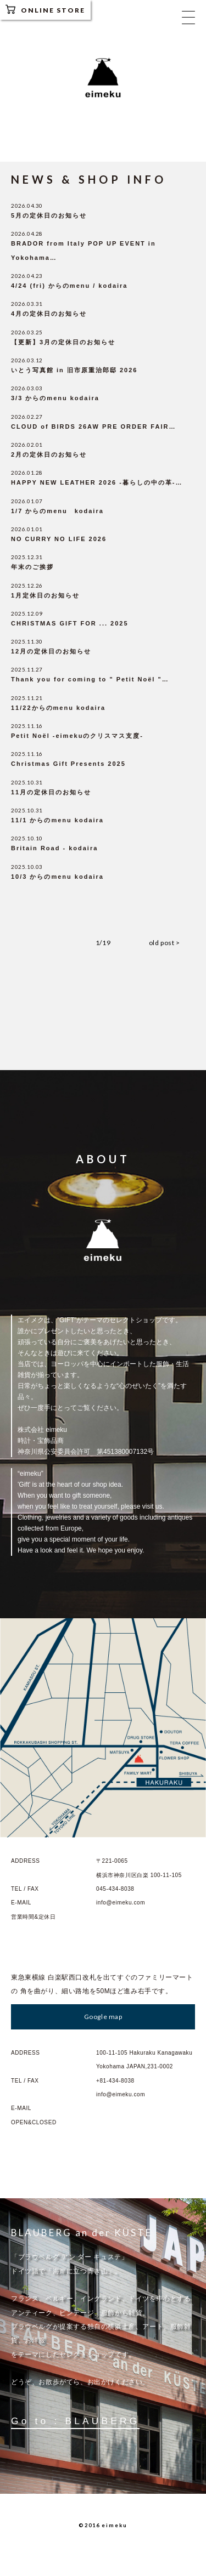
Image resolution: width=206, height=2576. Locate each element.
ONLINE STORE (45, 9)
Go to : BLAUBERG (75, 2420)
